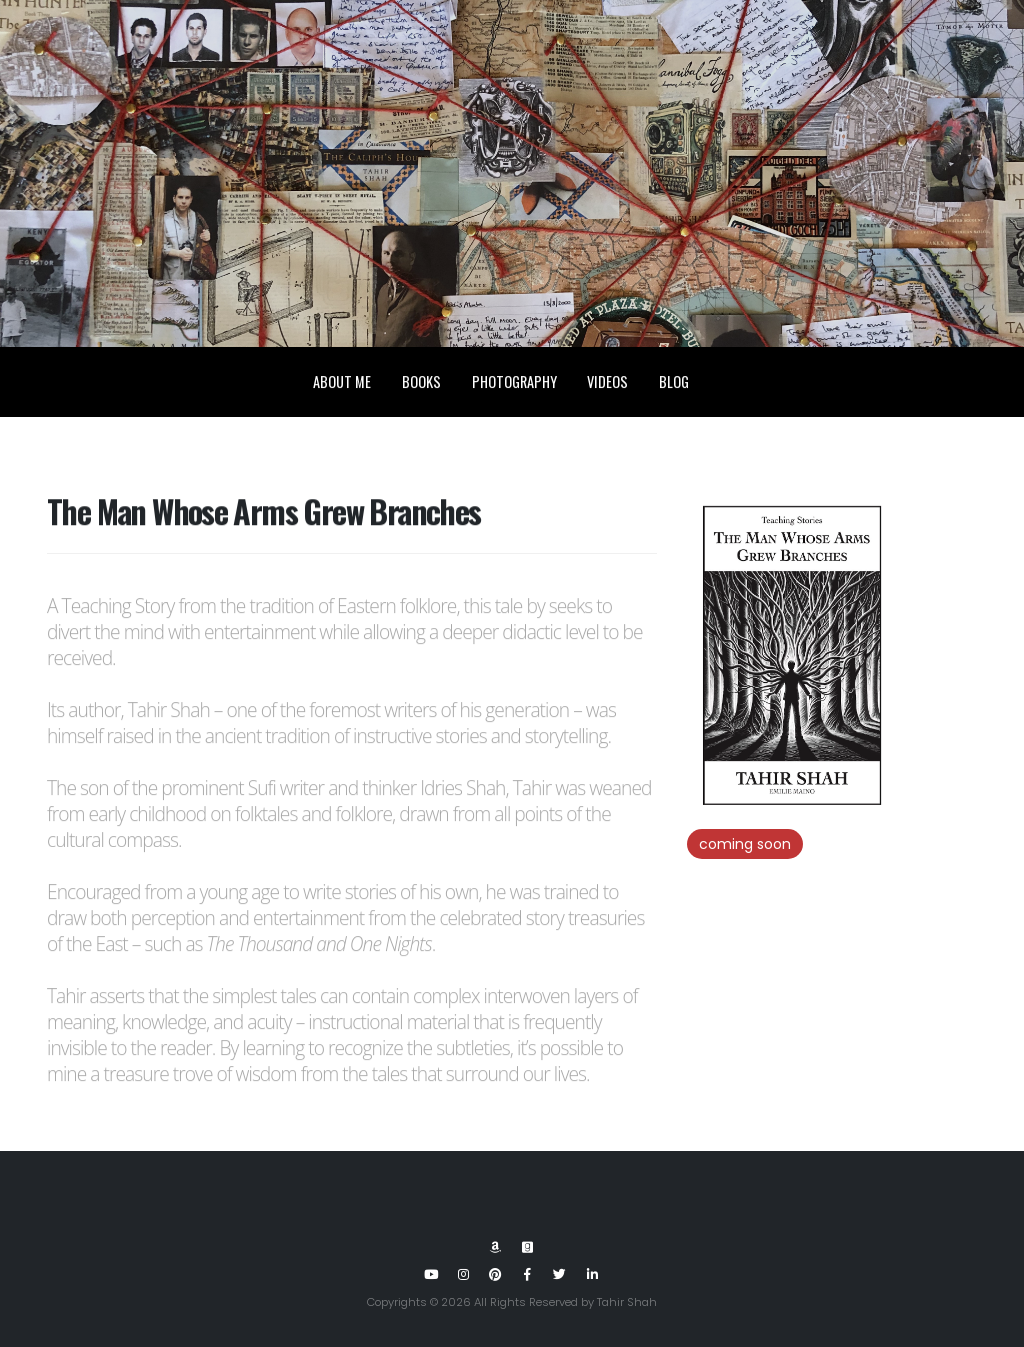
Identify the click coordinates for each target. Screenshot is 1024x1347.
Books (421, 382)
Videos (607, 382)
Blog (674, 382)
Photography (514, 382)
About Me (342, 382)
